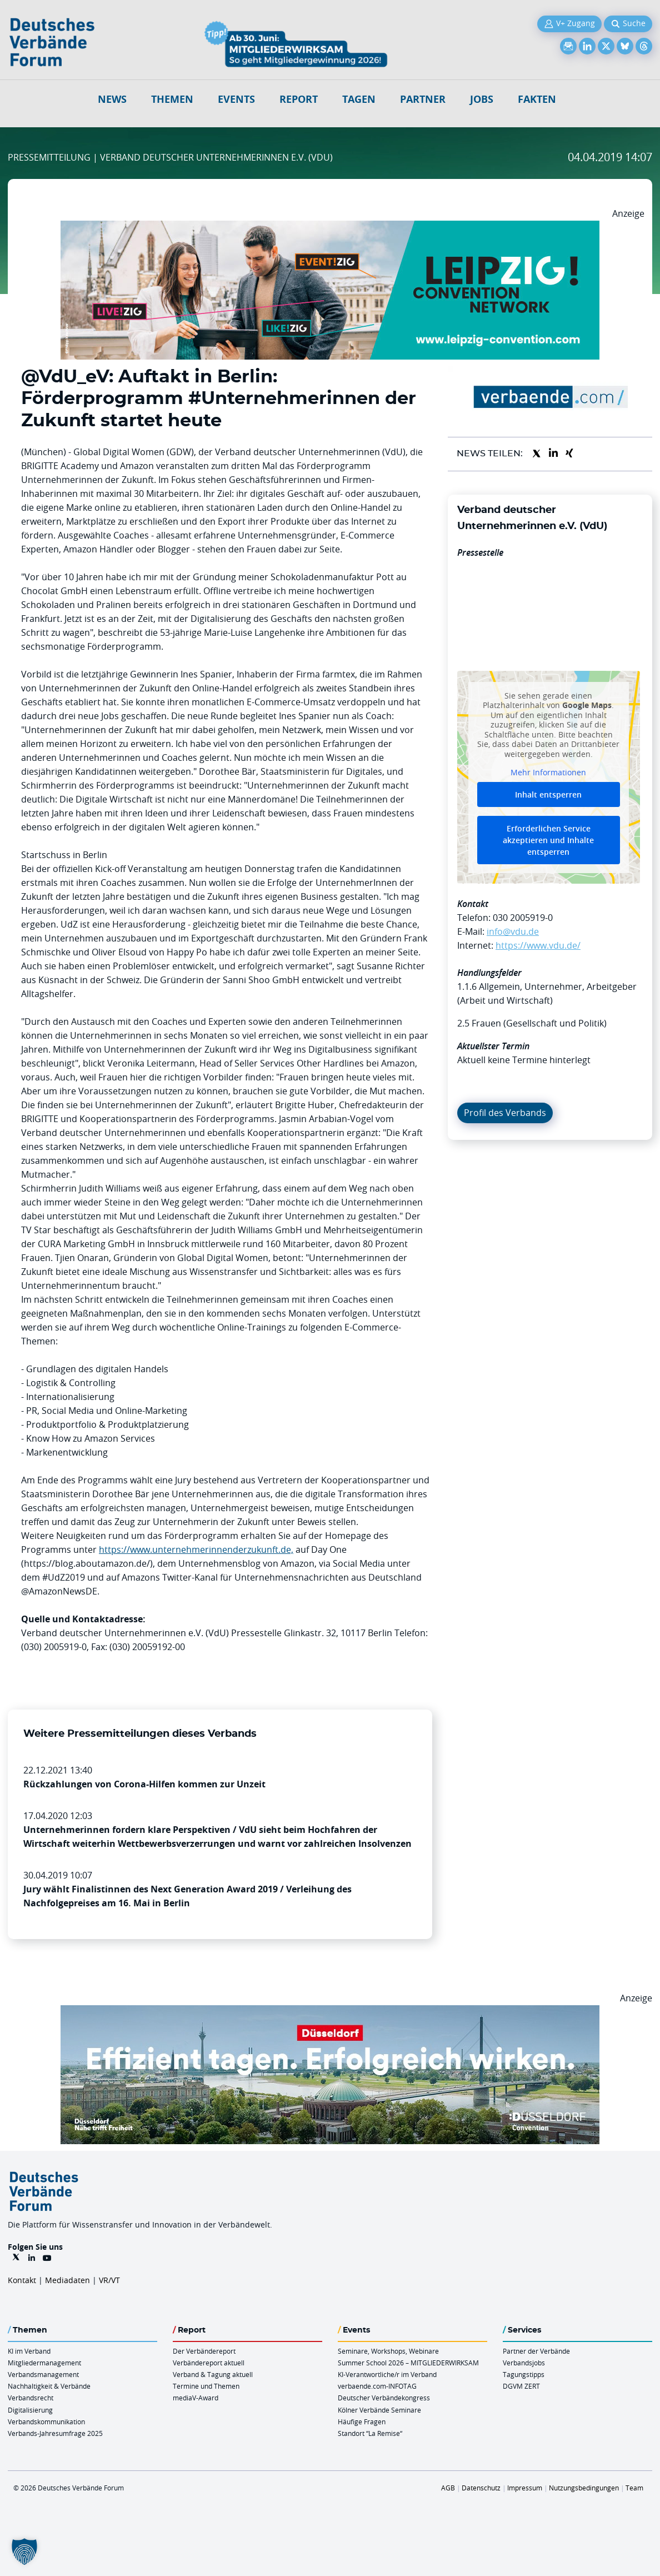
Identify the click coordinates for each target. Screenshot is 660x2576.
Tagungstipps (523, 2374)
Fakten (537, 99)
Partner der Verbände (536, 2350)
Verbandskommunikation (46, 2421)
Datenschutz (481, 2487)
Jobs (481, 99)
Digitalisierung (30, 2409)
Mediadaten (67, 2280)
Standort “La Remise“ (370, 2433)
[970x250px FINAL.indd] (330, 227)
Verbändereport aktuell (208, 2362)
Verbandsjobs (524, 2362)
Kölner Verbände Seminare (379, 2409)
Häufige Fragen (362, 2421)
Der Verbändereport (204, 2350)
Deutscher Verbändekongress (384, 2397)
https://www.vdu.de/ (538, 945)
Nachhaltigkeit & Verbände (49, 2385)
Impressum (524, 2487)
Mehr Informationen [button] (548, 773)
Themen (172, 99)
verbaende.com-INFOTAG (377, 2385)
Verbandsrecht (30, 2397)
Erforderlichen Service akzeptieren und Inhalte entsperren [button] (548, 840)
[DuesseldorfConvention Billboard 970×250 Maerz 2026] (330, 2012)
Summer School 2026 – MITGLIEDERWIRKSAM (408, 2362)
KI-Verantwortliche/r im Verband (387, 2374)
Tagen (359, 99)
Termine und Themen (206, 2385)
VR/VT (109, 2280)
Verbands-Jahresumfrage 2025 (55, 2433)
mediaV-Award (195, 2397)
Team (634, 2487)
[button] (24, 2551)
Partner (423, 99)
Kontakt (22, 2280)
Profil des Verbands (505, 1113)
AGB (448, 2487)
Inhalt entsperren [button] (548, 794)
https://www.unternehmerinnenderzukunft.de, (196, 1549)
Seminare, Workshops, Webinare (388, 2350)
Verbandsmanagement (43, 2374)
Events (236, 99)
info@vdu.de (513, 931)
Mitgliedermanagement (44, 2362)
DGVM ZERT (521, 2385)
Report (298, 99)
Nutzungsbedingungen (584, 2487)
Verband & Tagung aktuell (213, 2374)
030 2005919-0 (523, 917)
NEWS (112, 99)
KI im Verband (29, 2350)
